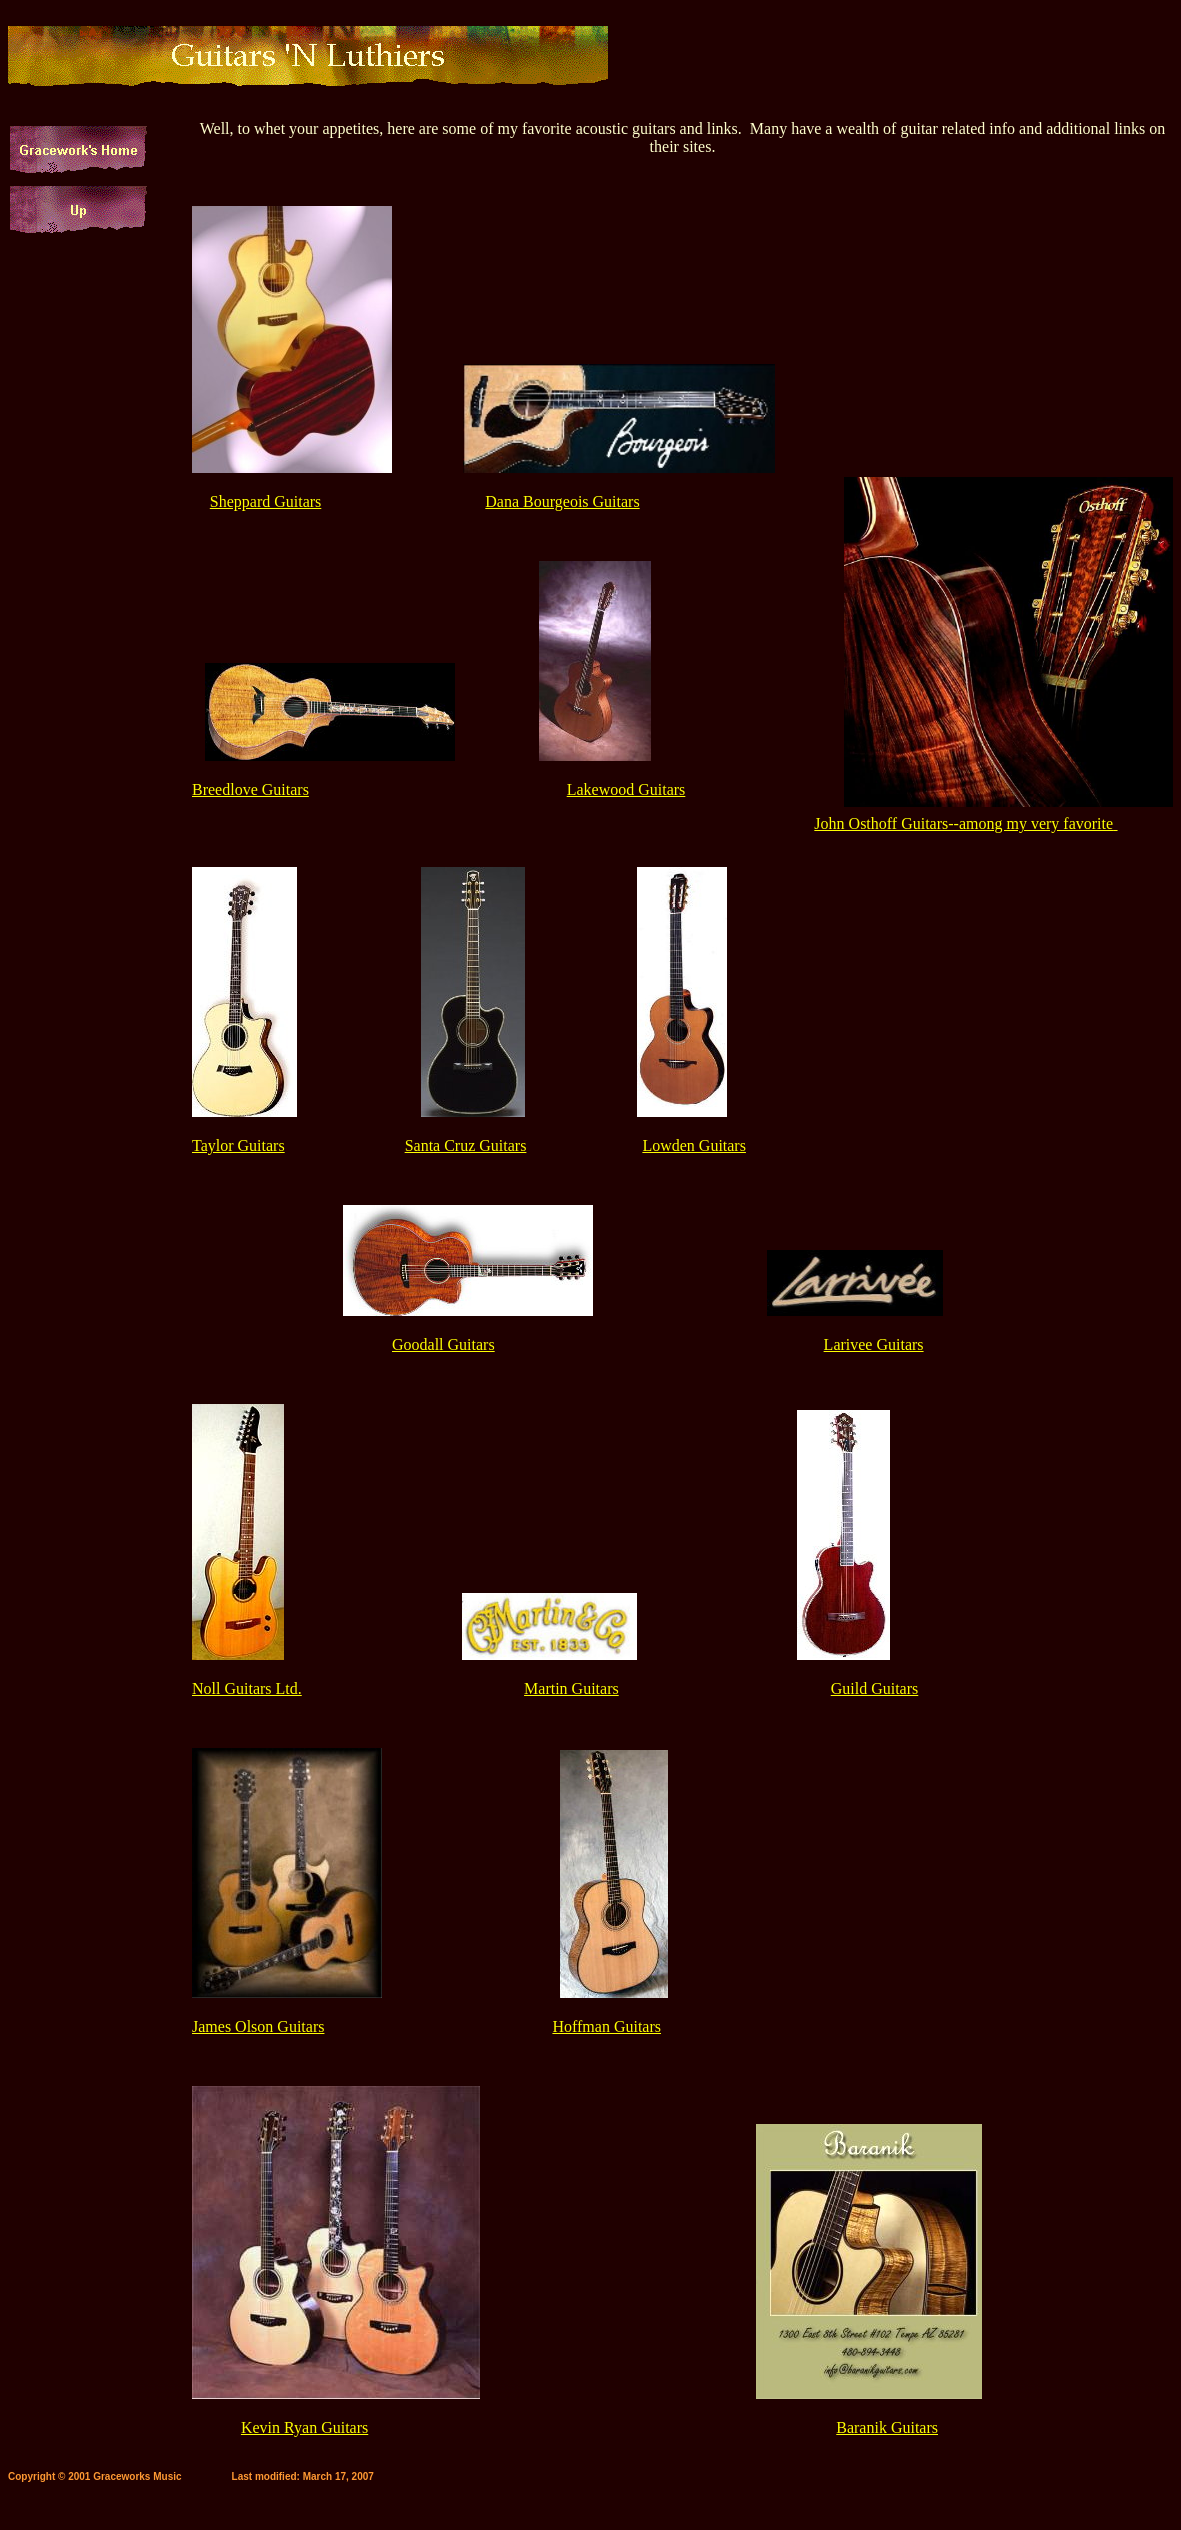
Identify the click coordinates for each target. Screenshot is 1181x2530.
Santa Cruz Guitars (466, 1145)
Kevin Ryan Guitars (304, 2427)
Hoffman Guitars (606, 2026)
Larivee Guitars (874, 1344)
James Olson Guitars (258, 2026)
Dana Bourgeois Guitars (562, 501)
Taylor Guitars (238, 1145)
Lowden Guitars (694, 1145)
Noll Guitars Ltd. (247, 1688)
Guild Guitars (875, 1688)
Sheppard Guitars (266, 501)
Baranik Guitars (887, 2427)
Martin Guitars (571, 1688)
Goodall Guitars (443, 1344)
